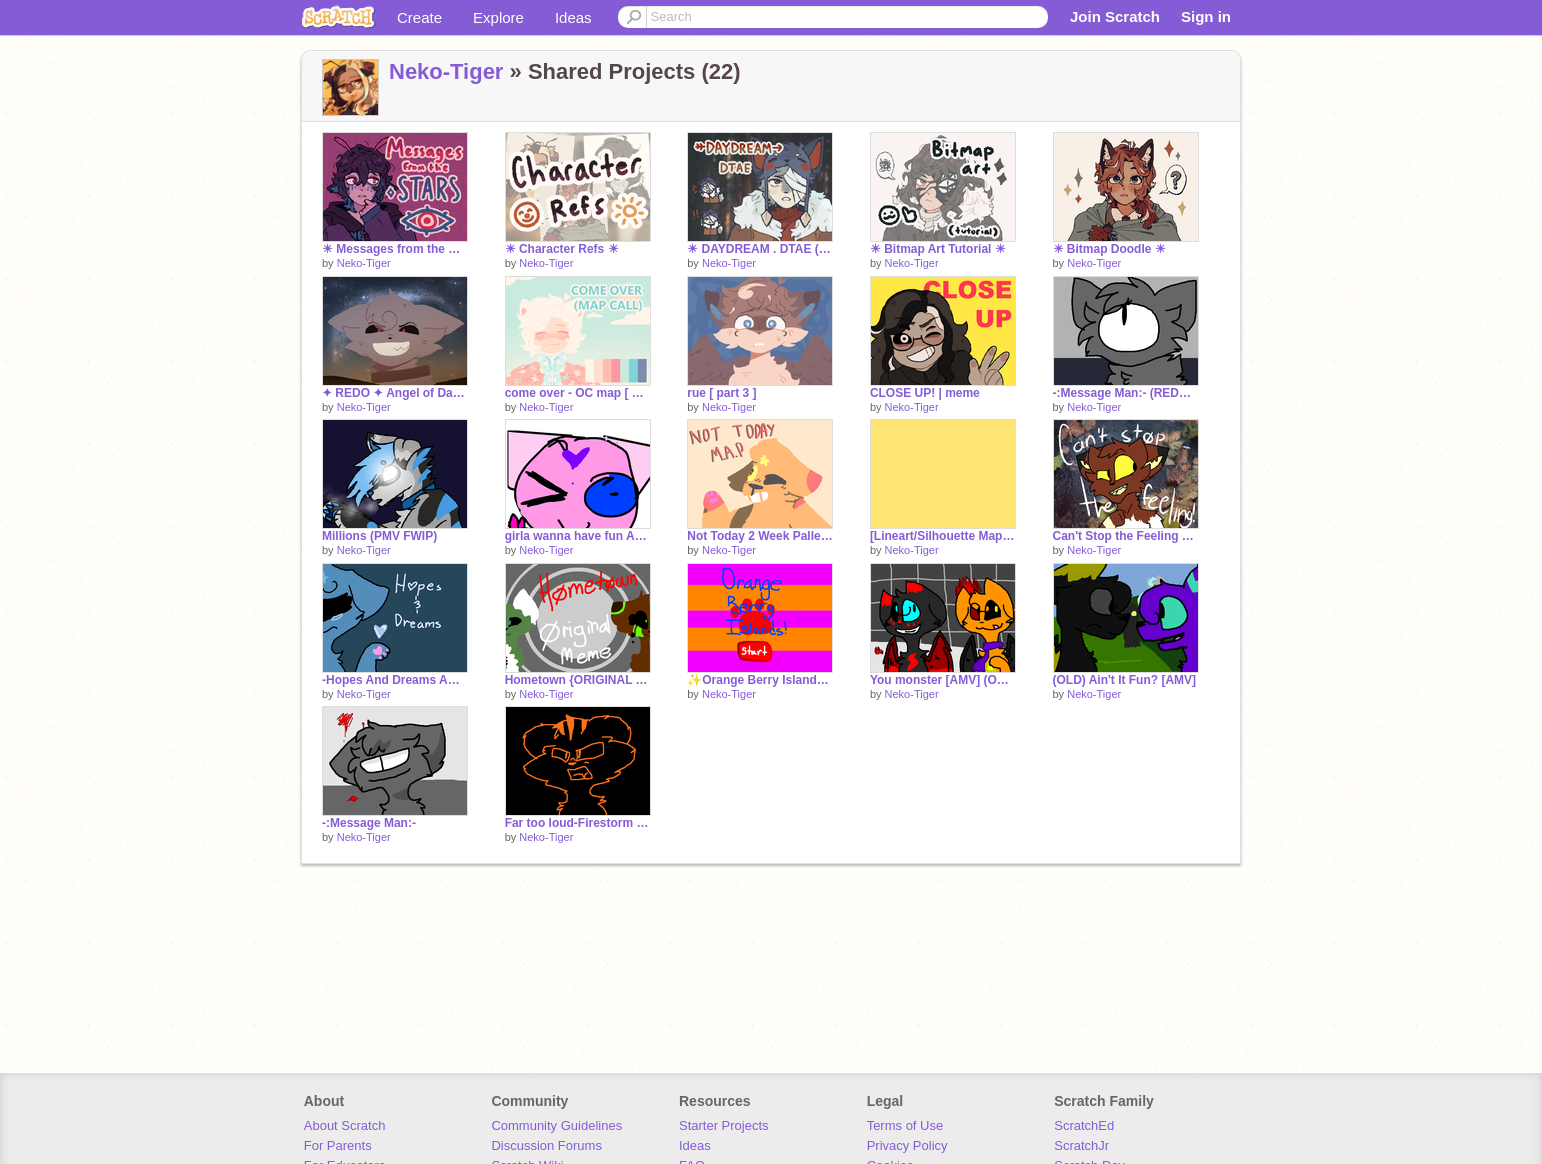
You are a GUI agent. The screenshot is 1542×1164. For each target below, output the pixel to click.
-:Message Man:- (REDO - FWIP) (1126, 393)
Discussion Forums (546, 1145)
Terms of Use (905, 1125)
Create (419, 17)
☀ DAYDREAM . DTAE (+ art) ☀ (760, 249)
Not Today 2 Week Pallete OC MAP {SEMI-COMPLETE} (760, 536)
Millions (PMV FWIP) (379, 536)
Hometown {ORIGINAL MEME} (578, 680)
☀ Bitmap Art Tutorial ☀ (938, 249)
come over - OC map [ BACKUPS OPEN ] (578, 393)
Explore (498, 17)
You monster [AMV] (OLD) (943, 680)
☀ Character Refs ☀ (562, 249)
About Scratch (345, 1125)
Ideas (573, 17)
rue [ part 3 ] (721, 393)
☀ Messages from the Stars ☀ (395, 249)
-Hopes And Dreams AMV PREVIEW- (395, 680)
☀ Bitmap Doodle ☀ (1109, 249)
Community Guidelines (556, 1125)
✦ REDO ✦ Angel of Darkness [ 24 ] (395, 393)
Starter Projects (724, 1125)
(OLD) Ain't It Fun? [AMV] (1125, 680)
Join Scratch (1115, 16)
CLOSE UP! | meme (925, 393)
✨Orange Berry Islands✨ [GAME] (760, 680)
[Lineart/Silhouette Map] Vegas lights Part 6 (943, 536)
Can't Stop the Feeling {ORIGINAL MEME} (1126, 536)
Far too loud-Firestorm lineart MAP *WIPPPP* (578, 823)
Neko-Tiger (446, 71)
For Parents (338, 1145)
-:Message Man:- (369, 823)
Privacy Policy (907, 1145)
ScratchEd (1084, 1125)
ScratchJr (1081, 1145)
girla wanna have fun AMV (578, 536)
